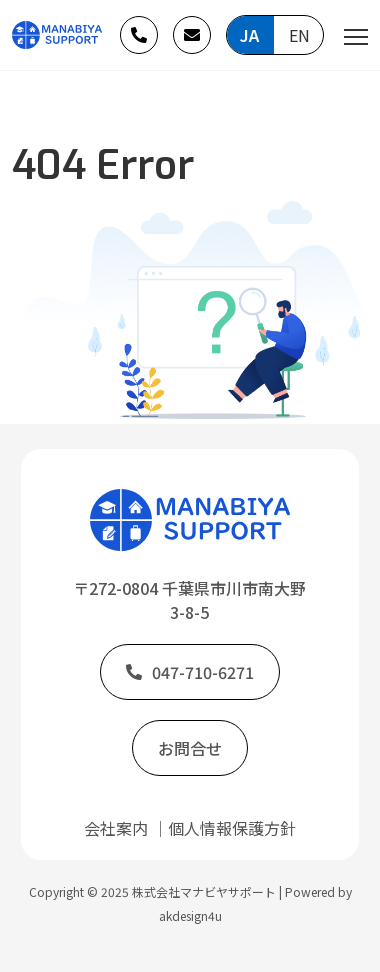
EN (299, 35)
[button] (139, 35)
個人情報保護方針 (232, 828)
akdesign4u (190, 915)
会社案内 (116, 828)
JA (249, 35)
